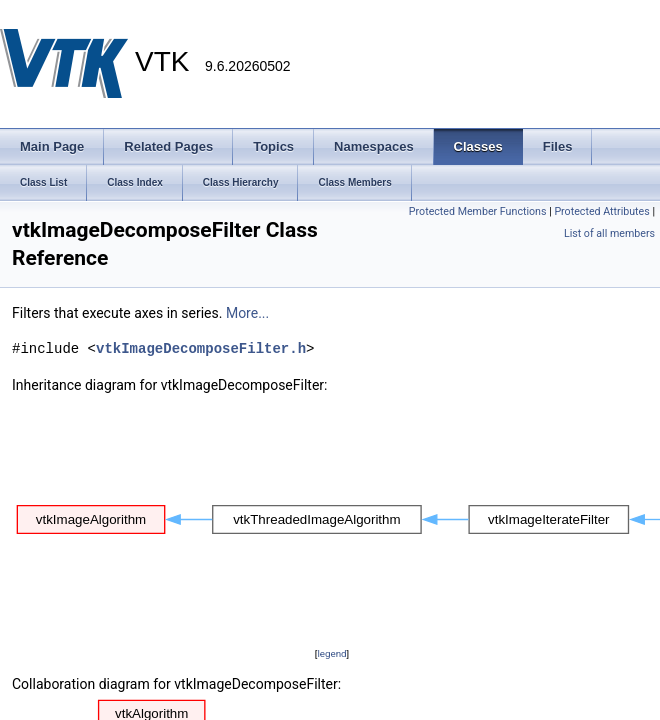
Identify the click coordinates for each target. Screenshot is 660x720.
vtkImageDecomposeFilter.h (201, 348)
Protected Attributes (601, 211)
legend (331, 653)
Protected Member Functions (478, 211)
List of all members (609, 233)
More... (247, 313)
